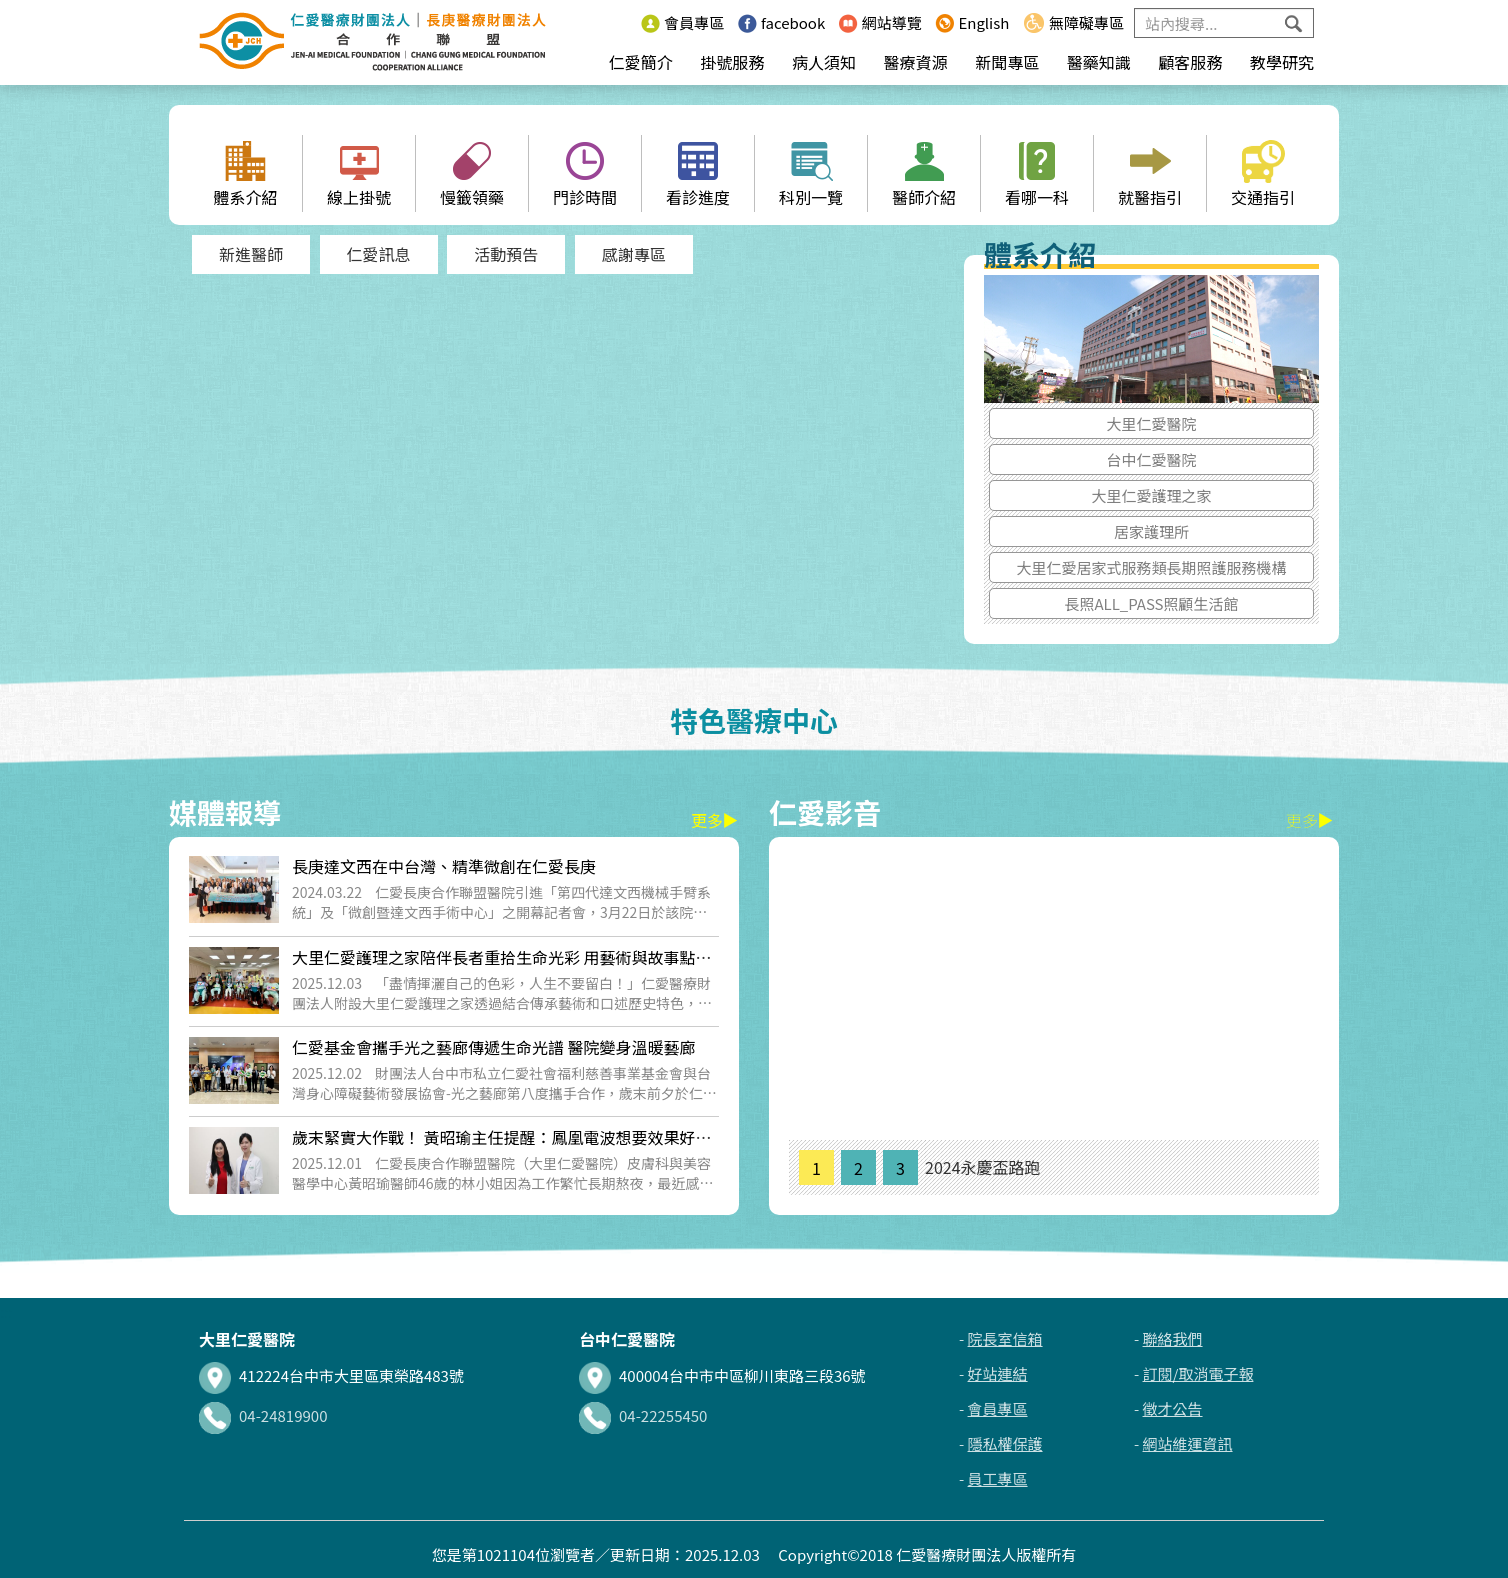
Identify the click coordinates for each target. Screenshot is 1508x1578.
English (972, 22)
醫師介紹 (924, 174)
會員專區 (682, 22)
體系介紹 (245, 174)
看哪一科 (1037, 174)
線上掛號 (359, 174)
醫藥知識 (1099, 62)
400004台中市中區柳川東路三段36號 (722, 1375)
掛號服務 (732, 62)
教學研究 (1282, 62)
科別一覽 (811, 174)
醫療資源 (916, 62)
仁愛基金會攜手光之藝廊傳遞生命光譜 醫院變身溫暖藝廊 (494, 1047)
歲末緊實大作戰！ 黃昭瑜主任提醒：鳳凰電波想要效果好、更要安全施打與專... (502, 1147)
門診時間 (585, 174)
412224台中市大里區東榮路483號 (331, 1375)
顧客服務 (1190, 62)
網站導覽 (880, 22)
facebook (781, 22)
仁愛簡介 (641, 62)
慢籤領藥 (472, 174)
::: (621, 22)
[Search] (1224, 23)
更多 (715, 820)
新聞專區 (1007, 62)
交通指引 (1263, 174)
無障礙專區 (1073, 22)
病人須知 (824, 62)
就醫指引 (1150, 174)
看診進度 (698, 174)
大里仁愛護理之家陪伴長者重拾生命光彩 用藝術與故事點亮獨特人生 (502, 967)
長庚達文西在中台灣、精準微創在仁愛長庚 (444, 866)
